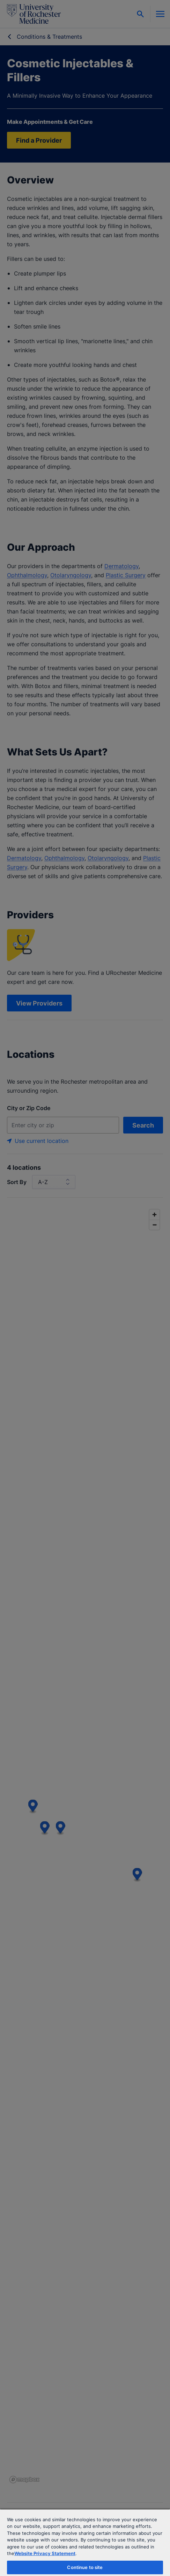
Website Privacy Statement (44, 2553)
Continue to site (85, 2567)
